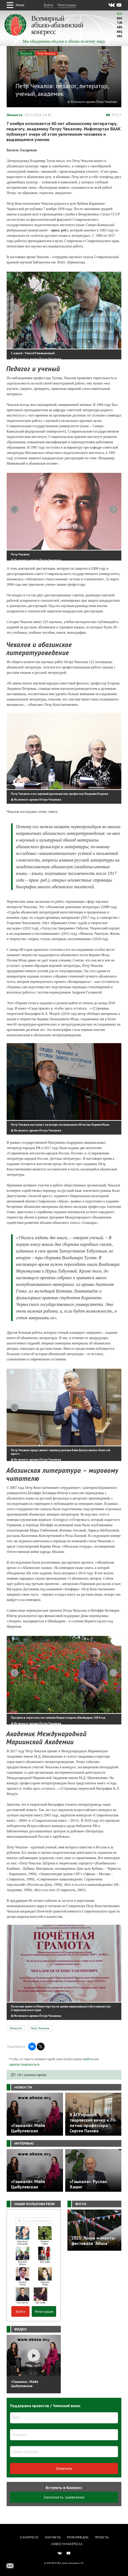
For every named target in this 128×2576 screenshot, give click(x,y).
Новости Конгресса (66, 2544)
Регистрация (66, 5)
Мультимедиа (78, 2537)
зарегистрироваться (24, 2077)
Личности (26, 53)
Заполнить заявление (64, 2510)
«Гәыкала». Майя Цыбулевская (24, 2397)
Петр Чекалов (46, 53)
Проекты (101, 2537)
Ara (119, 36)
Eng (119, 18)
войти (88, 2072)
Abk (119, 27)
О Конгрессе (29, 2537)
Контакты (53, 2537)
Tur (119, 22)
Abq (119, 31)
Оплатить (64, 2481)
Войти (48, 5)
